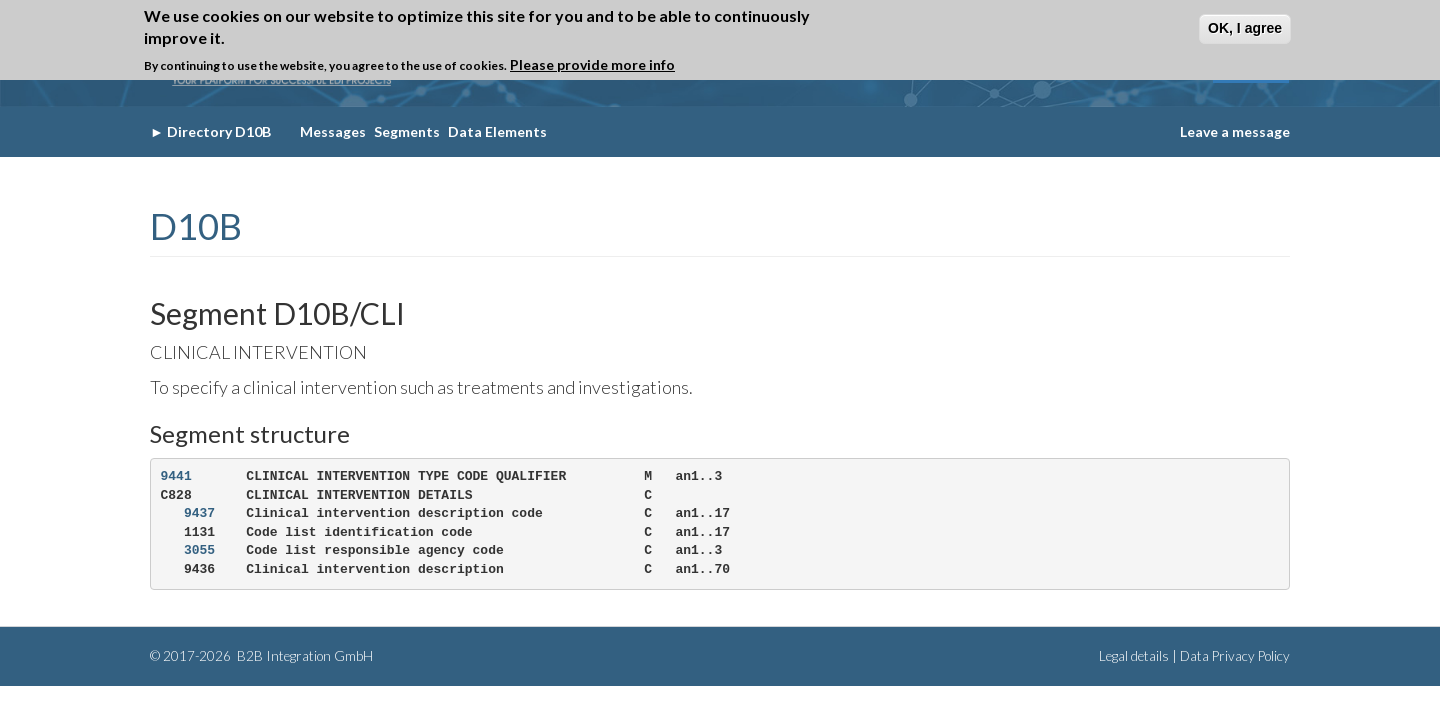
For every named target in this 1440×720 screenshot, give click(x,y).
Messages (333, 131)
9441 (176, 476)
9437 (199, 513)
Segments (407, 131)
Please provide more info (592, 64)
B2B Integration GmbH (303, 656)
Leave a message (1235, 131)
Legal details (1134, 656)
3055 (199, 550)
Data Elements (497, 131)
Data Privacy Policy (1235, 656)
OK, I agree (1245, 28)
